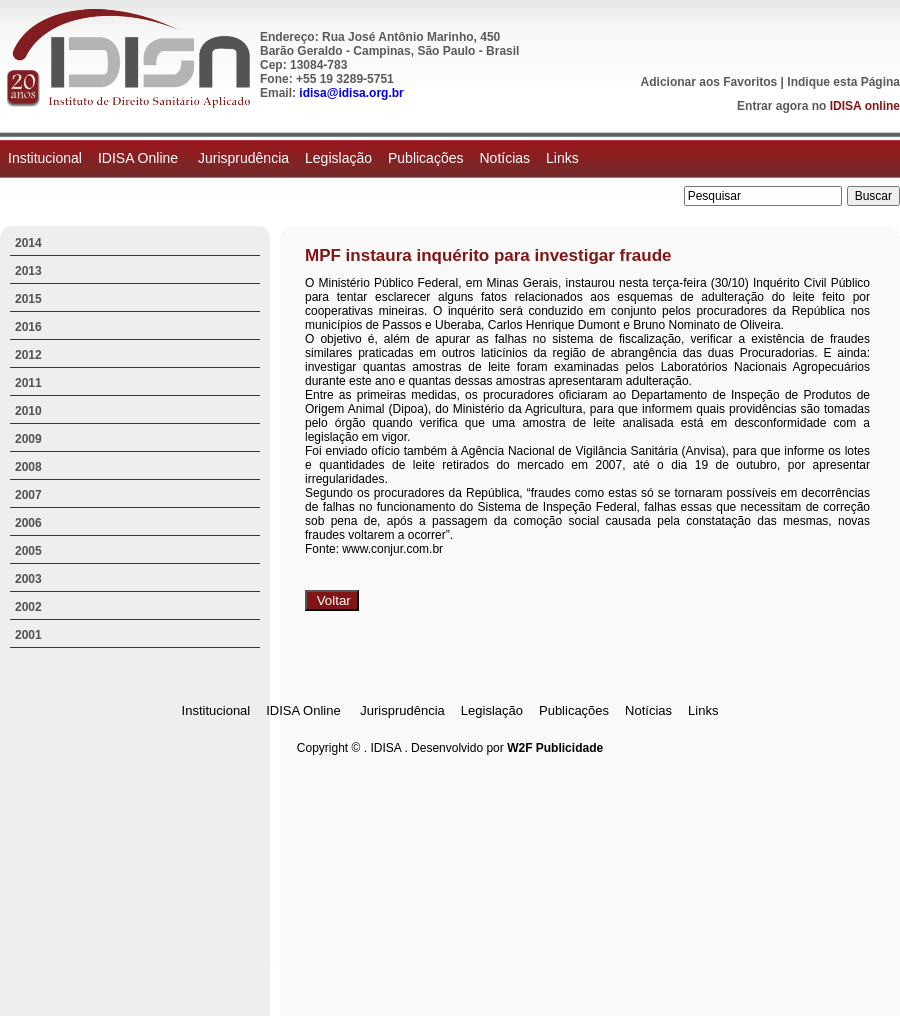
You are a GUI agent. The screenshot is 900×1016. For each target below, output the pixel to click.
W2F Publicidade (555, 748)
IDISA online (865, 106)
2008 (28, 467)
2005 (28, 551)
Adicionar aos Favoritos (709, 82)
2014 (28, 243)
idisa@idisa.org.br (351, 93)
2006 (28, 523)
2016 (28, 327)
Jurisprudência (243, 158)
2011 (28, 383)
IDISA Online (140, 158)
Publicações (426, 158)
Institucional (45, 158)
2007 (28, 495)
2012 (28, 355)
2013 (28, 271)
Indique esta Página (843, 82)
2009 (28, 439)
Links (562, 158)
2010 (28, 411)
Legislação (338, 158)
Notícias (504, 158)
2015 (28, 299)
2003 (28, 579)
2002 (28, 607)
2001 (28, 635)
